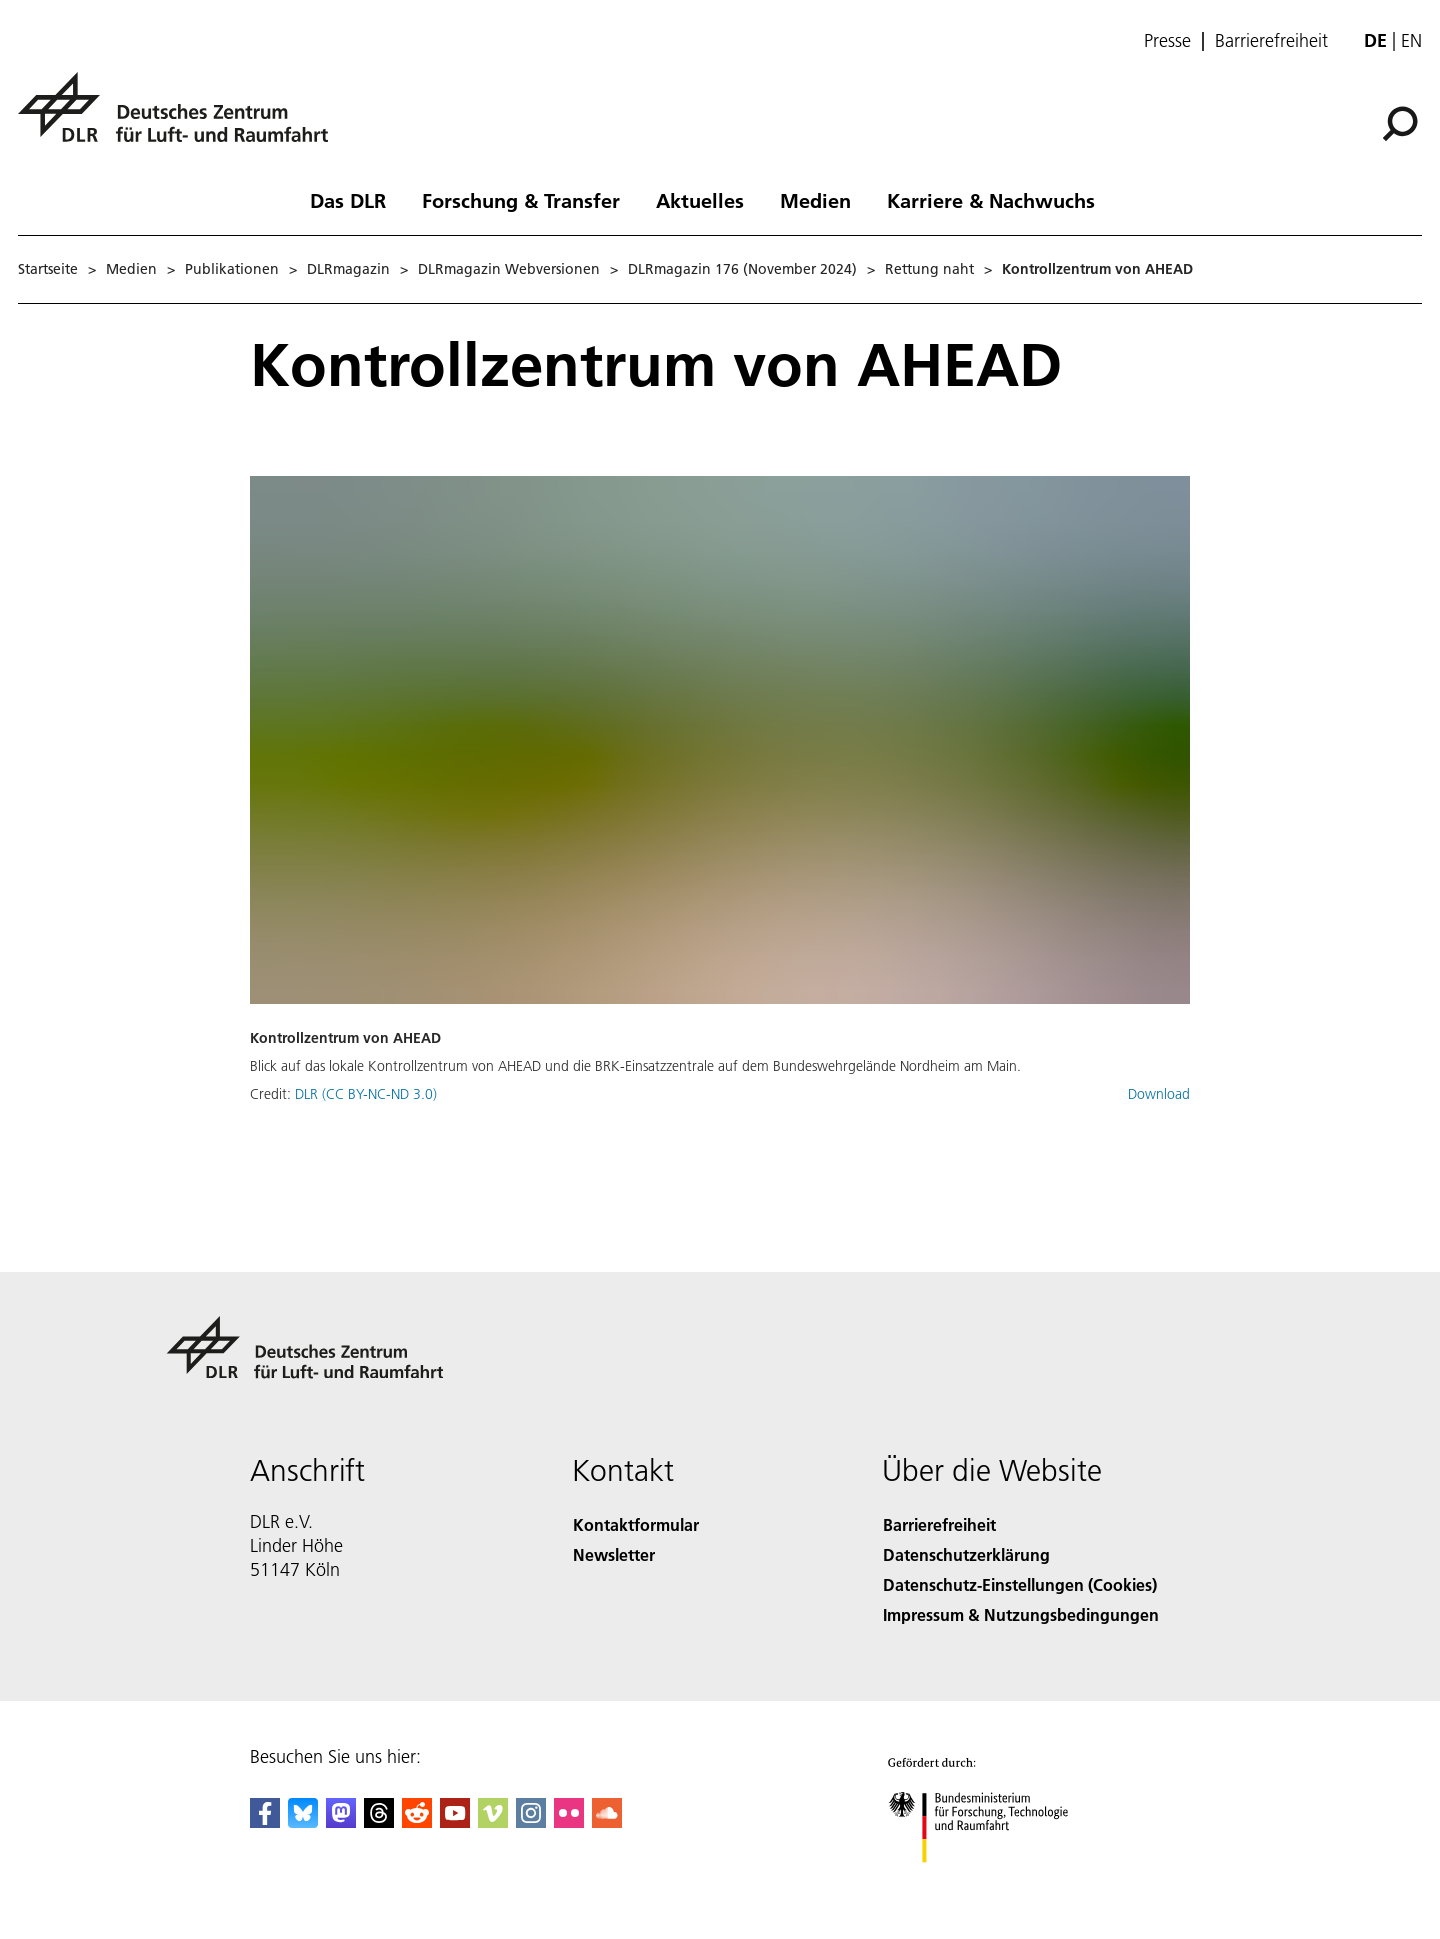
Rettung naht (929, 269)
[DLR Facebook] (265, 1821)
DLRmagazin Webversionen (509, 269)
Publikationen (232, 269)
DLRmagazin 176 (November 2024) (742, 269)
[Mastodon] (341, 1821)
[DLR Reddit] (417, 1821)
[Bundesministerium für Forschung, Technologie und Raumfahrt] (998, 1882)
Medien (815, 200)
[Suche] (1400, 124)
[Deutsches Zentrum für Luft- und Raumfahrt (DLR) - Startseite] (181, 118)
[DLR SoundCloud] (607, 1821)
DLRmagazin (348, 269)
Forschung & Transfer (521, 200)
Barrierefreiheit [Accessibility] (939, 1524)
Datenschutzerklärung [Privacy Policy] (966, 1554)
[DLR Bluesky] (303, 1821)
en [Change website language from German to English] (1411, 40)
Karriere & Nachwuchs (991, 200)
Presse (1167, 41)
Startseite (48, 269)
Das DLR (348, 200)
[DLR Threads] (379, 1821)
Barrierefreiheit (1271, 41)
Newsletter (614, 1554)
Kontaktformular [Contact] (636, 1524)
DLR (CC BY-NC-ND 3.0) (366, 1094)
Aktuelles (700, 200)
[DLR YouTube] (455, 1821)
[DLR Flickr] (569, 1821)
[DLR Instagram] (531, 1821)
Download (1159, 1094)
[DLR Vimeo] (493, 1821)
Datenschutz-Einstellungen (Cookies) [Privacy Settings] (1020, 1584)
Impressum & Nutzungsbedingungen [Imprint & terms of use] (1021, 1614)
